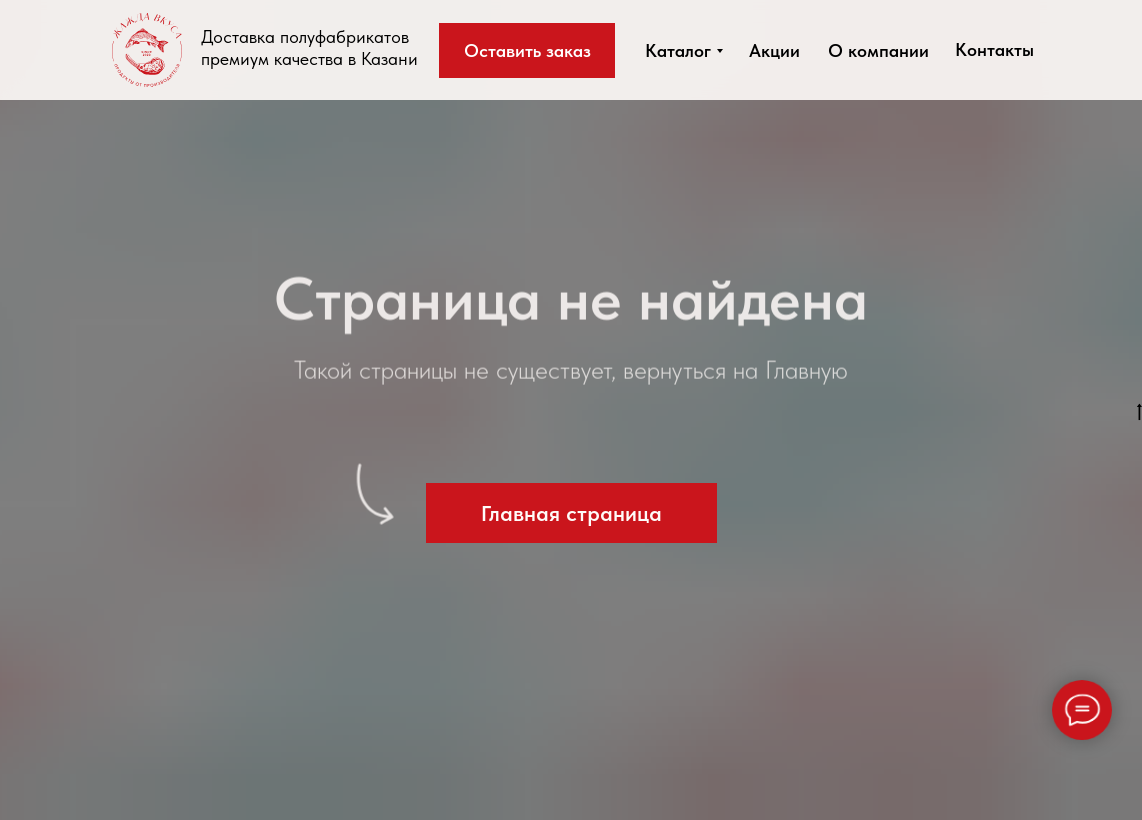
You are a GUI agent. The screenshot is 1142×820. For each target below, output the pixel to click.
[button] (527, 50)
